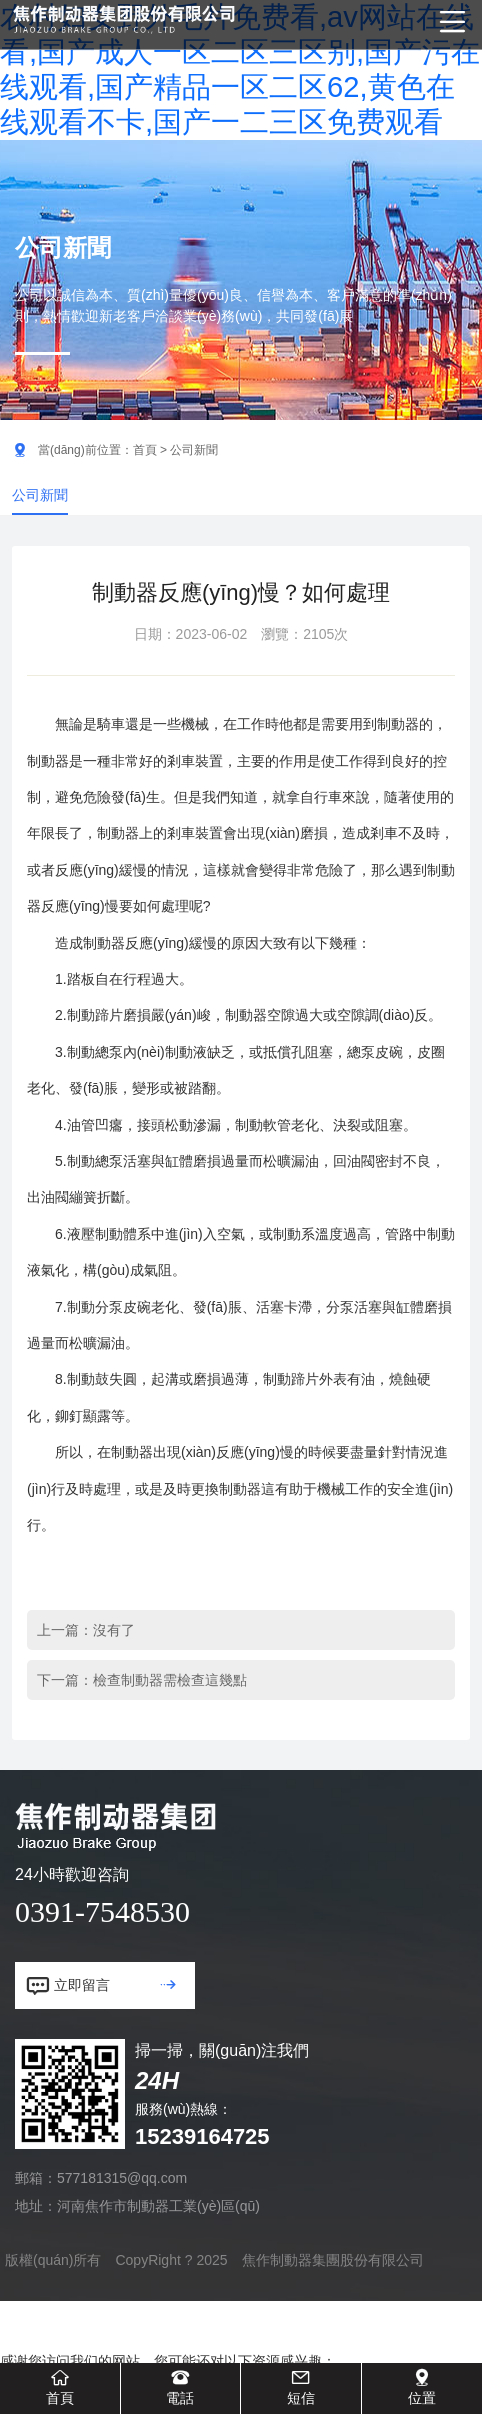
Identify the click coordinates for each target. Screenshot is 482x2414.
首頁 (145, 450)
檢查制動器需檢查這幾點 (170, 1680)
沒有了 (114, 1630)
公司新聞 (40, 495)
